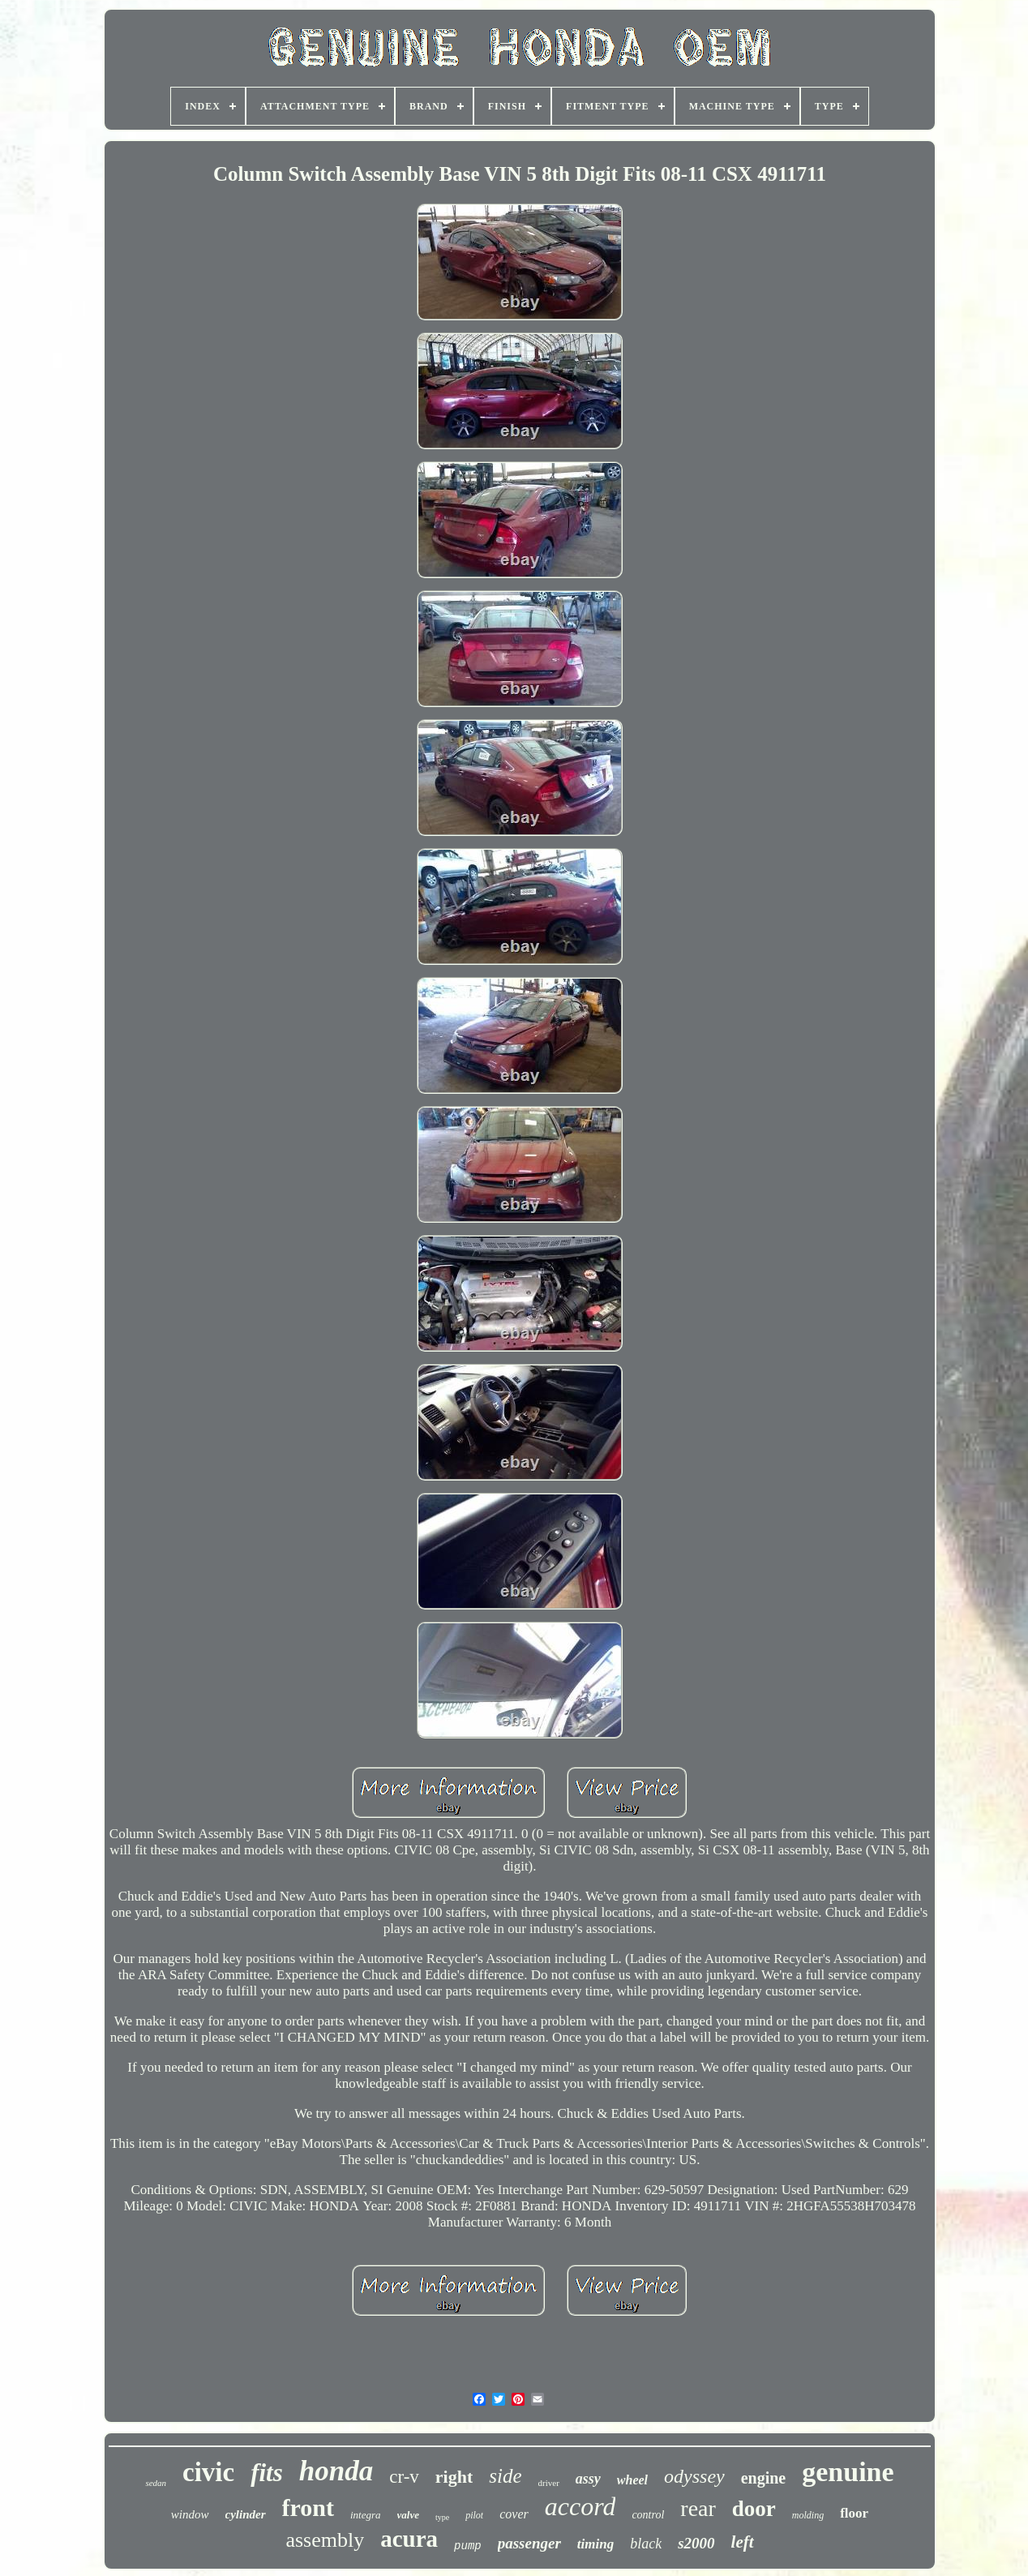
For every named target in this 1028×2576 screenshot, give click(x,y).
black (646, 2543)
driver (548, 2483)
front (308, 2507)
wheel (632, 2480)
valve (408, 2515)
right (454, 2477)
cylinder (245, 2514)
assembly (324, 2540)
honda (336, 2471)
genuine (847, 2472)
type (442, 2517)
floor (854, 2513)
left (742, 2542)
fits (267, 2472)
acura (409, 2539)
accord (580, 2506)
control (648, 2515)
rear (698, 2508)
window (190, 2514)
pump (468, 2546)
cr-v (404, 2477)
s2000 (696, 2543)
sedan (155, 2483)
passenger (529, 2543)
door (754, 2509)
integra (365, 2515)
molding (808, 2515)
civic (208, 2472)
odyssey (694, 2476)
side (505, 2476)
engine (763, 2478)
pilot (474, 2515)
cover (514, 2514)
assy (588, 2479)
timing (595, 2544)
